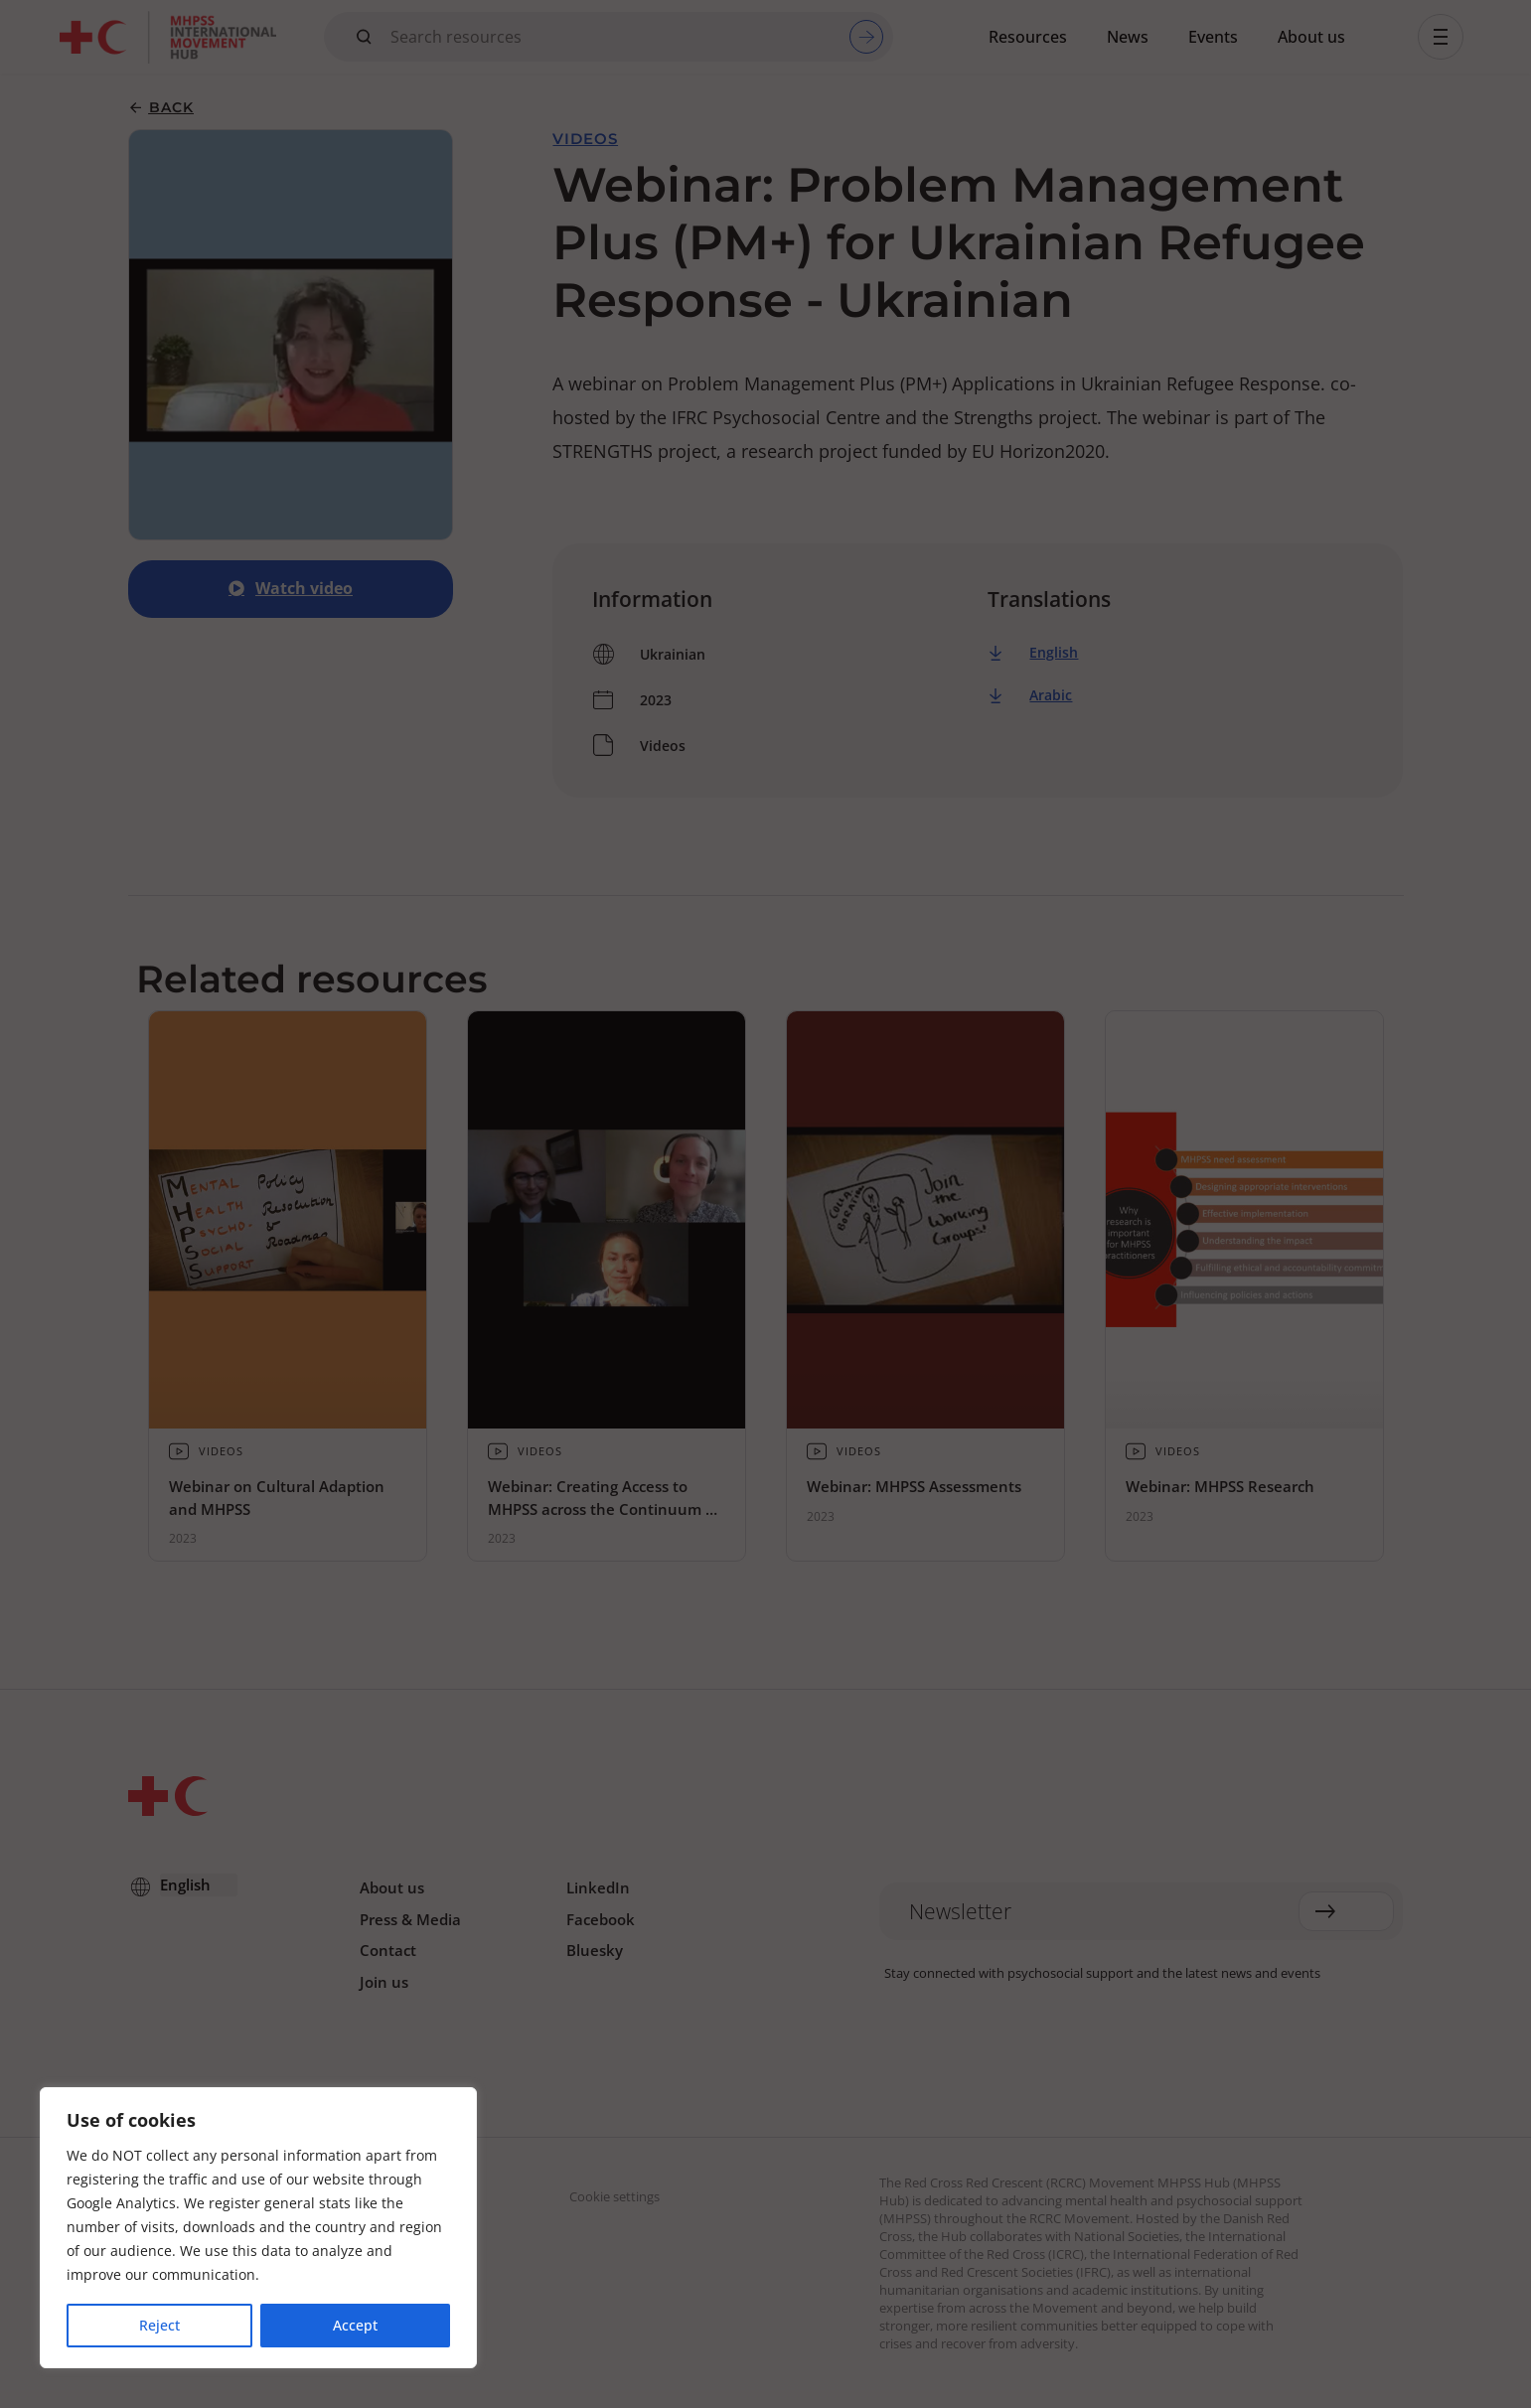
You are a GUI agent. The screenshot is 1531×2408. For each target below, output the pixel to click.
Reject (159, 2325)
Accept (355, 2325)
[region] (258, 2228)
